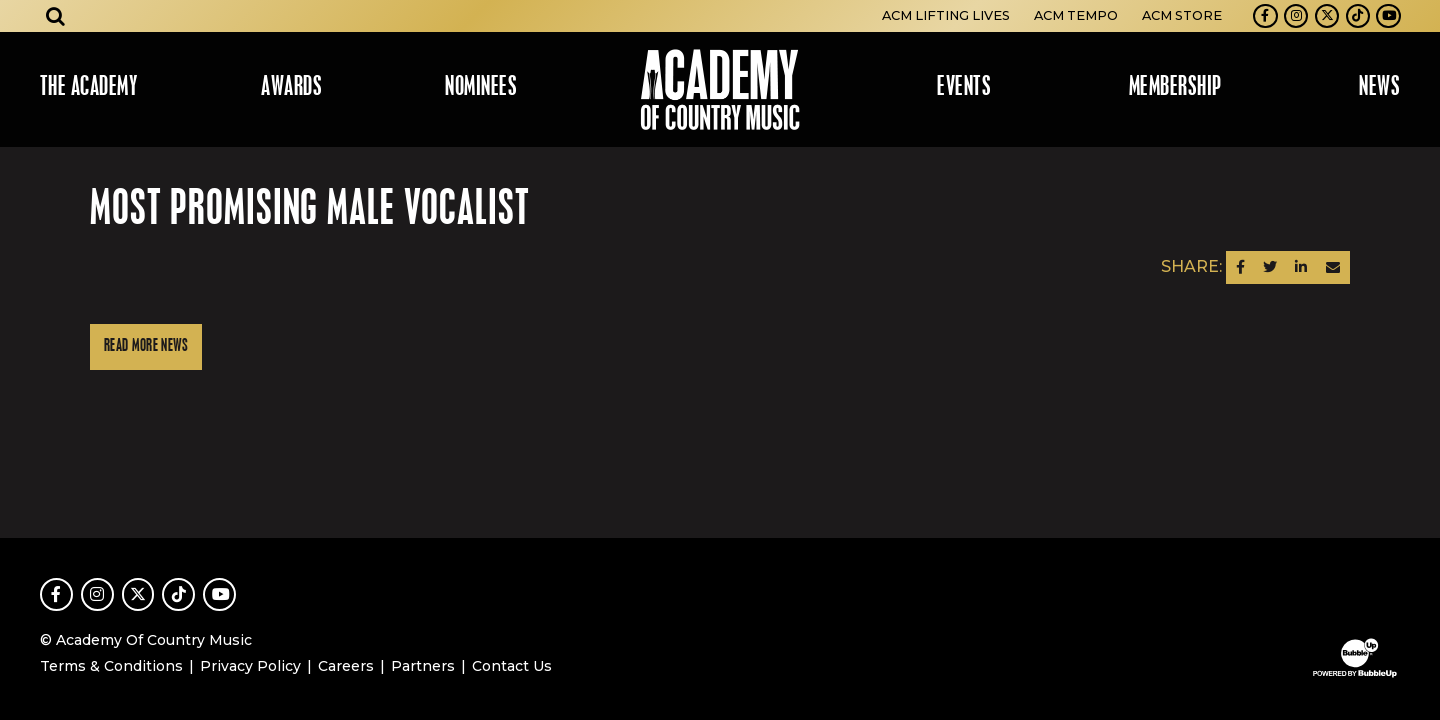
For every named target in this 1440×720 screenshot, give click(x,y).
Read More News (146, 346)
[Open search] (56, 16)
